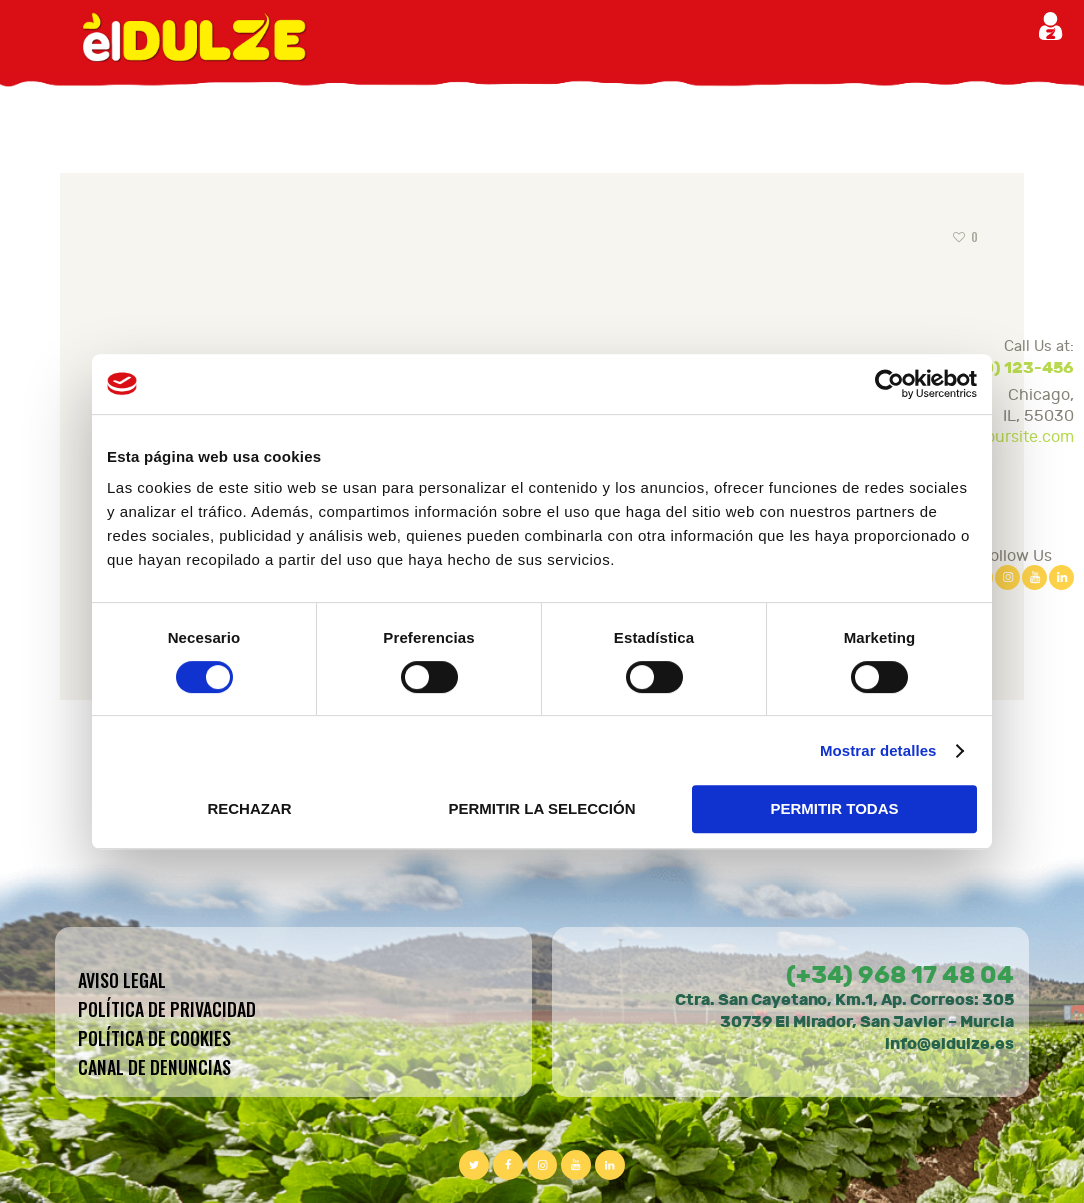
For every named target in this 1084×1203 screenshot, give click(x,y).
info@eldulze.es (949, 1043)
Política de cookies (154, 1038)
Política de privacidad (167, 1009)
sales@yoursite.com (999, 437)
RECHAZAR (249, 808)
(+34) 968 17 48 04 (900, 975)
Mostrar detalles (878, 750)
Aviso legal (122, 980)
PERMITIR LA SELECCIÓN (542, 808)
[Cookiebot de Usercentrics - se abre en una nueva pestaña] (889, 384)
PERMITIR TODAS (834, 808)
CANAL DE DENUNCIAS (154, 1067)
